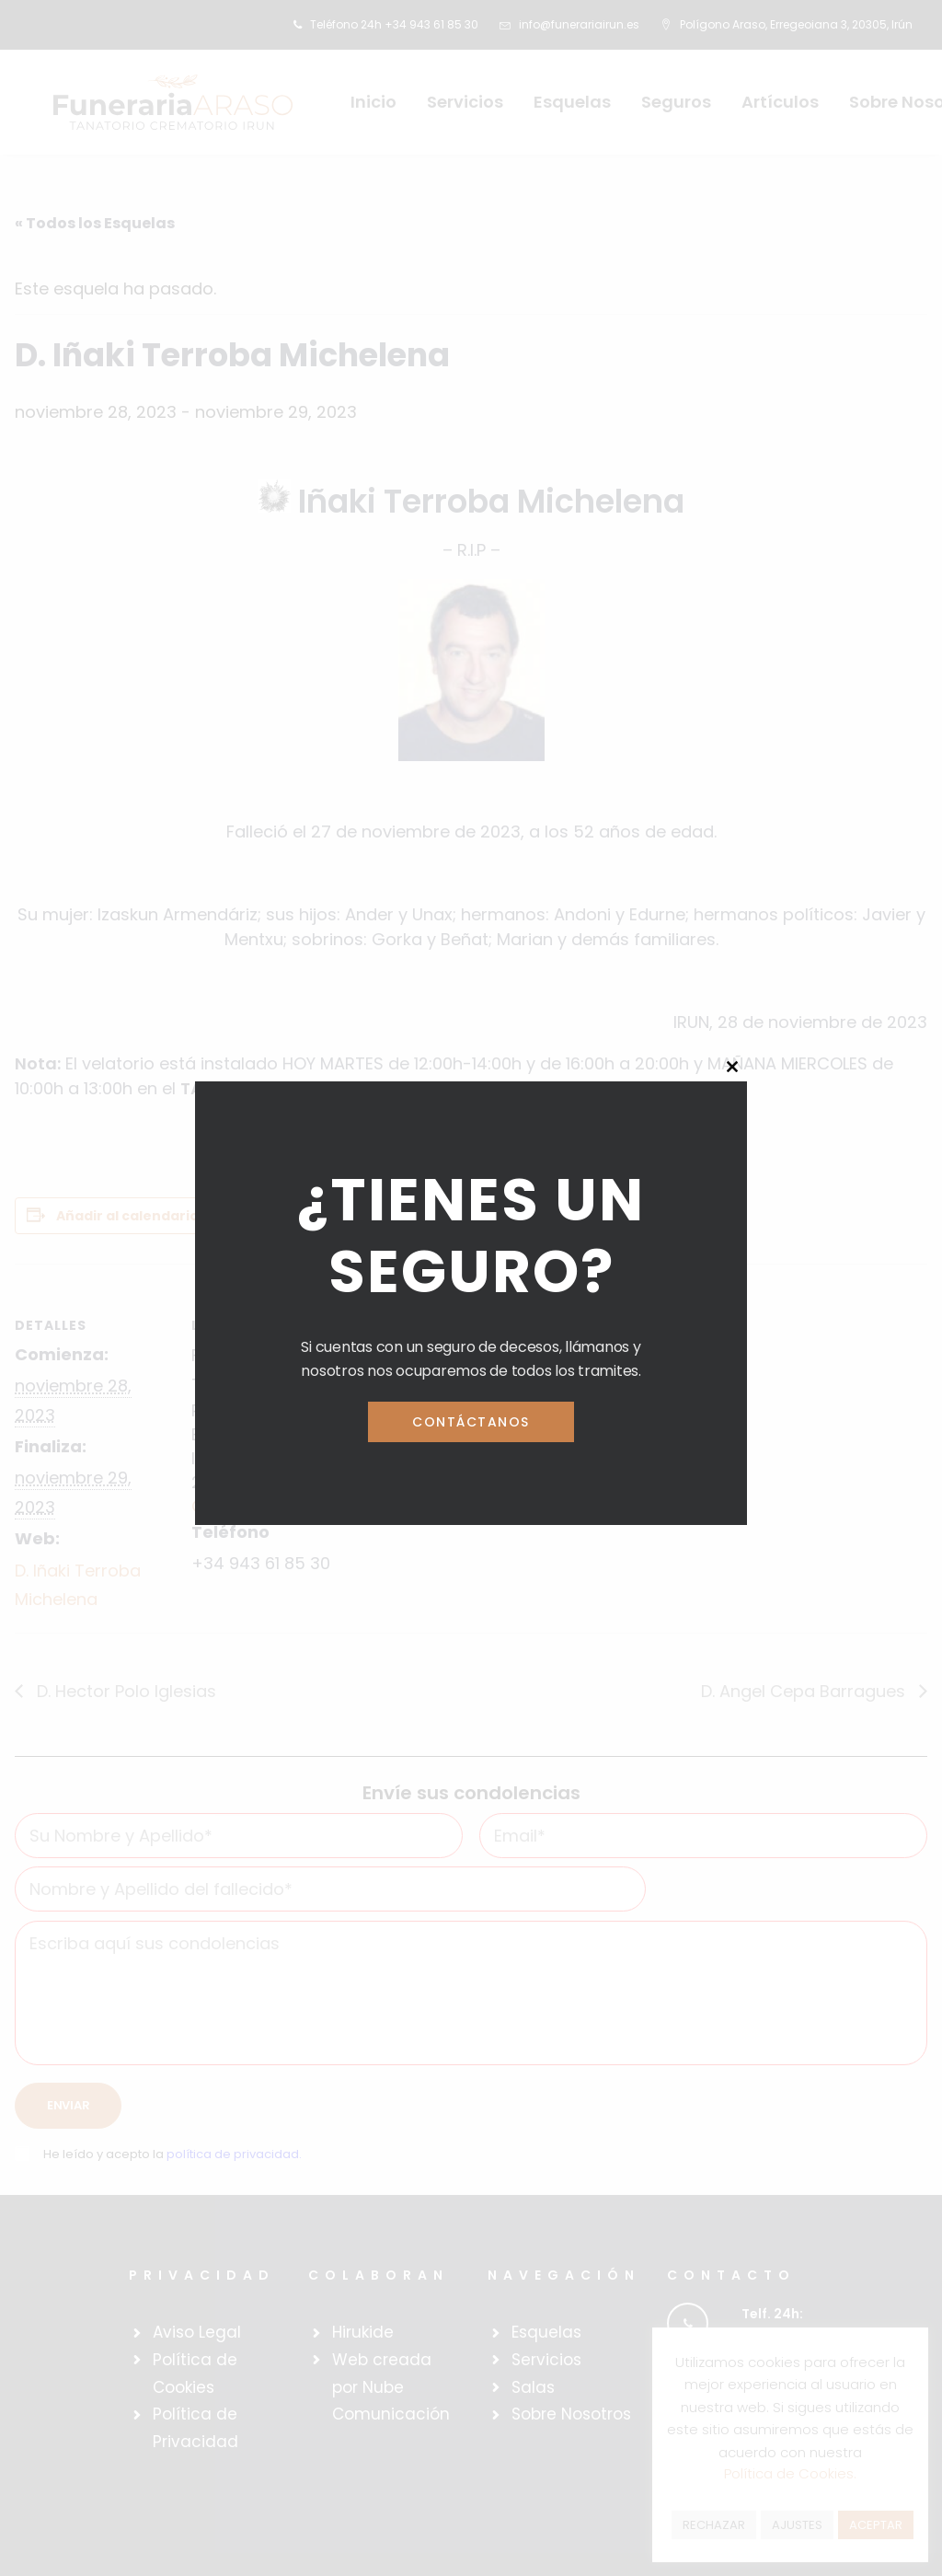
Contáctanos (471, 1422)
